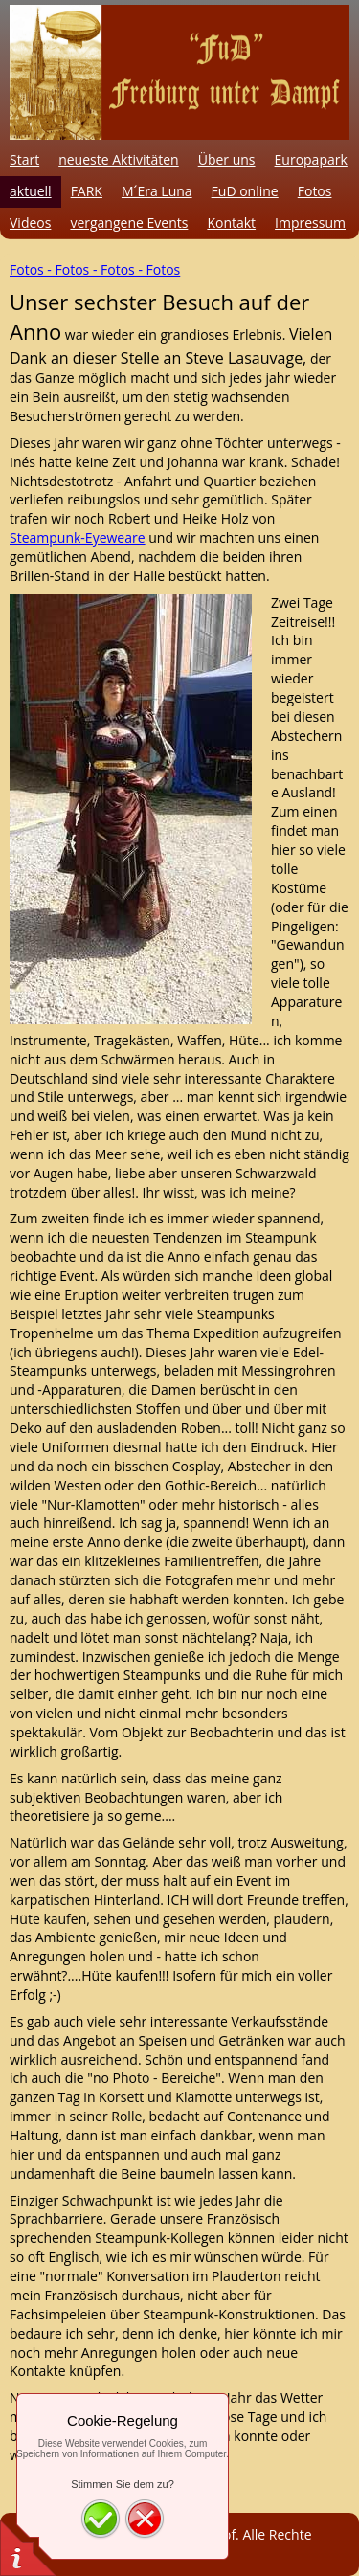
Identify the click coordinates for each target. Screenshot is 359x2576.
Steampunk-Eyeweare (78, 537)
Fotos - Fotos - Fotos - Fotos (95, 269)
